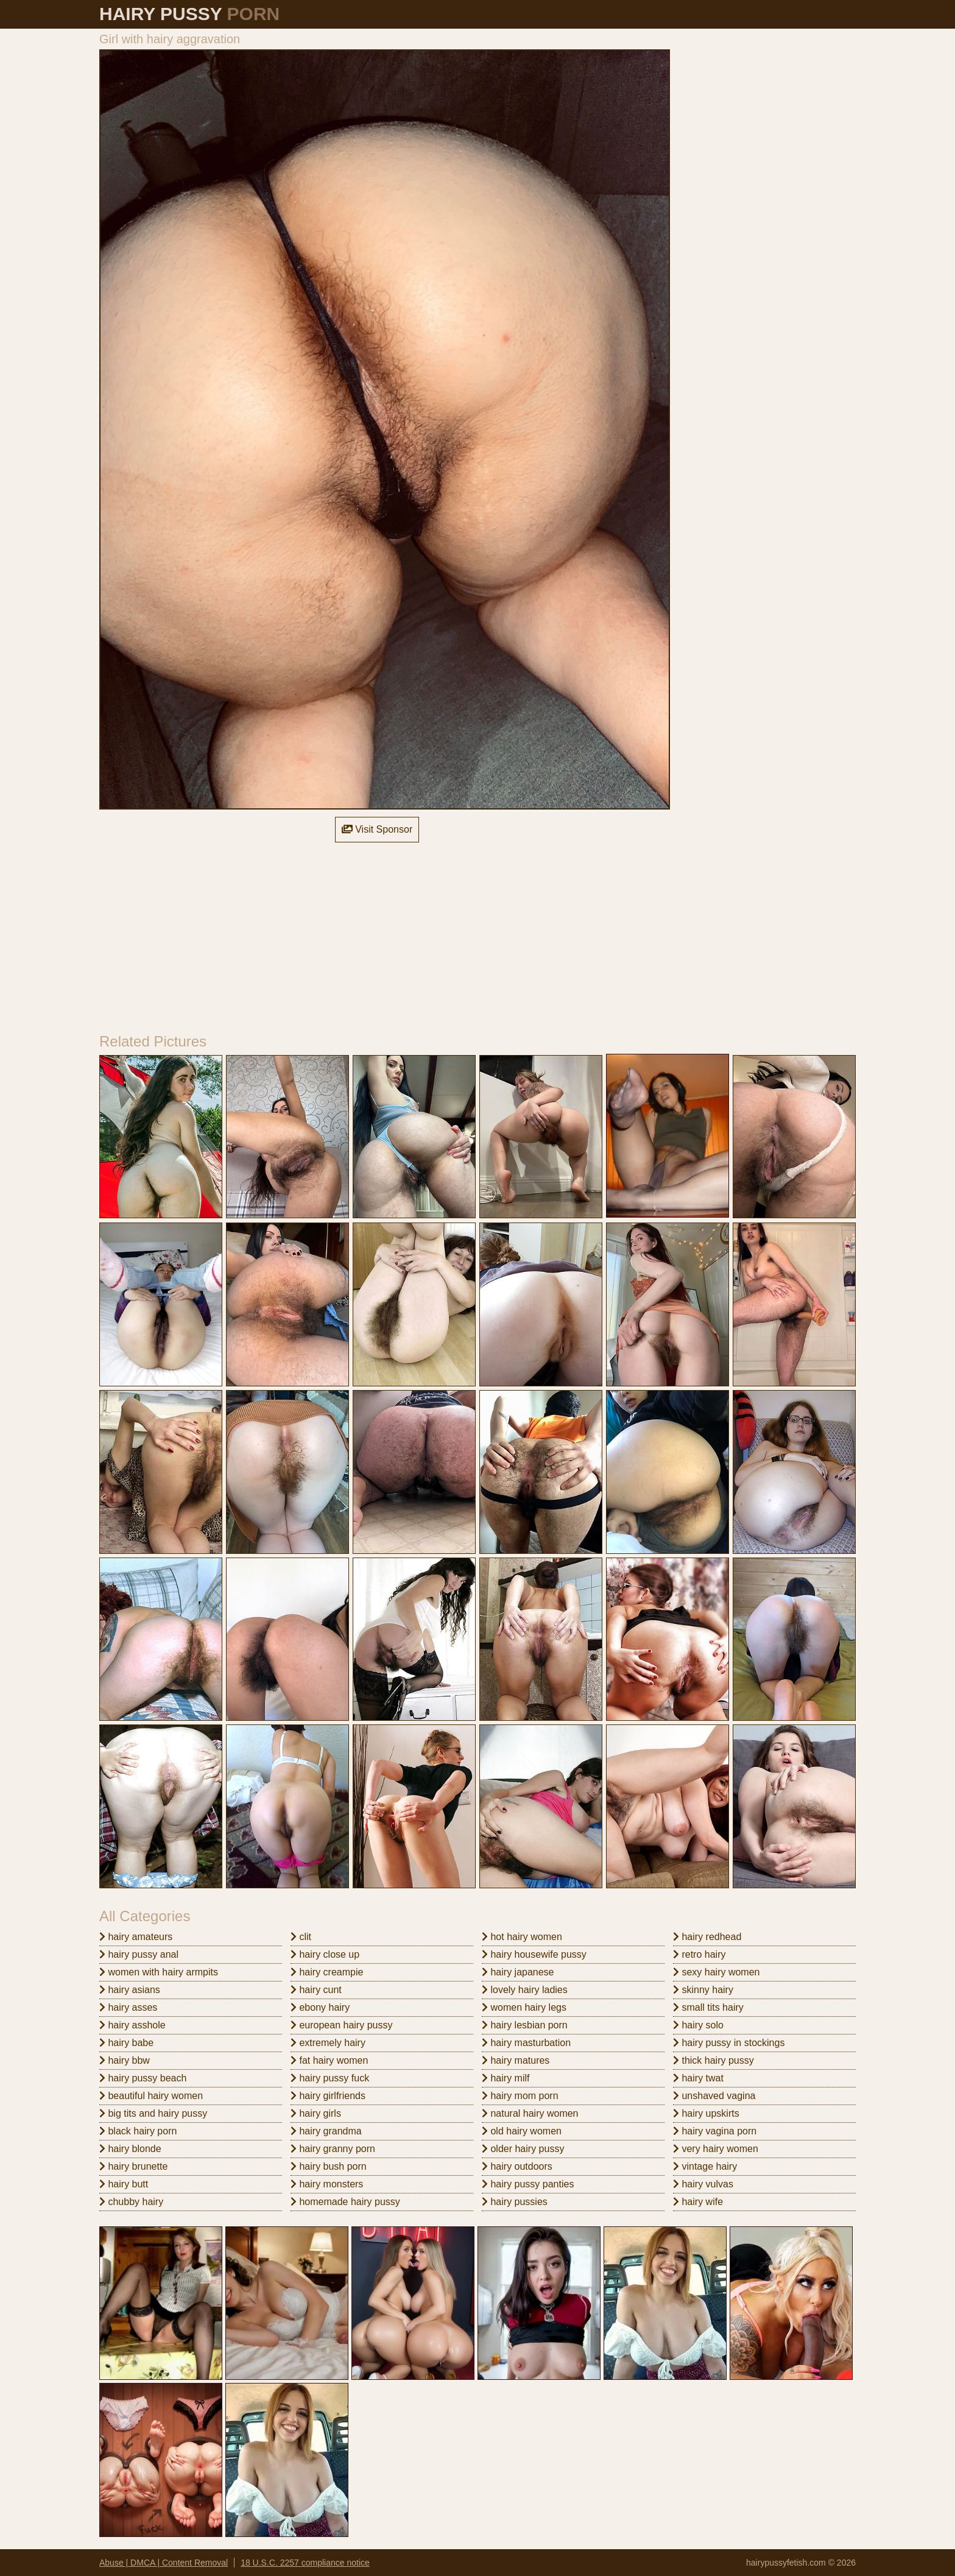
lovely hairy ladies (525, 1990)
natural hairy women (530, 2113)
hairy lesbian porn (525, 2025)
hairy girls (316, 2113)
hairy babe (126, 2043)
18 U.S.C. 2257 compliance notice (305, 2562)
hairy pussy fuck (330, 2078)
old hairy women (522, 2131)
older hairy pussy (523, 2149)
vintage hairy (705, 2166)
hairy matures (515, 2060)
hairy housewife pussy (534, 1954)
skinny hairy (703, 1990)
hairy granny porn (333, 2149)
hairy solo (698, 2025)
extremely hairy (328, 2043)
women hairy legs (524, 2007)
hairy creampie (327, 1972)
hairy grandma (326, 2131)
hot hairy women (522, 1937)
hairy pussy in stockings (728, 2043)
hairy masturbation (526, 2043)
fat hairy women (329, 2060)
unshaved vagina (714, 2096)
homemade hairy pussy (345, 2202)
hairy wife (698, 2202)
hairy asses (128, 2007)
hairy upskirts (706, 2113)
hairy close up (325, 1954)
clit (301, 1937)
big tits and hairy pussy (153, 2113)
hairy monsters (327, 2184)
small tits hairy (708, 2007)
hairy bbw (124, 2060)
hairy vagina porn (714, 2131)
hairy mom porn (520, 2096)
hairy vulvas (703, 2184)
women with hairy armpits (158, 1972)
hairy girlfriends (328, 2096)
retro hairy (699, 1954)
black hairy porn (138, 2131)
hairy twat (698, 2078)
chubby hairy (131, 2202)
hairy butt (123, 2184)
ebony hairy (320, 2007)
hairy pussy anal (138, 1954)
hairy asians (129, 1990)
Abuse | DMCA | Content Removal (163, 2562)
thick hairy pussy (713, 2060)
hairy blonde (130, 2149)
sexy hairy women (716, 1972)
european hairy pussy (341, 2025)
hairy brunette (133, 2166)
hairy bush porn (329, 2166)
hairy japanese (518, 1972)
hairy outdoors (517, 2166)
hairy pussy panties (528, 2184)
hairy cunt (316, 1990)
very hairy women (715, 2149)
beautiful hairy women (151, 2096)
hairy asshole (132, 2025)
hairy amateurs (135, 1937)
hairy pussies (515, 2202)
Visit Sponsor (377, 829)
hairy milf (505, 2078)
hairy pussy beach (142, 2078)
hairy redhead (707, 1937)
